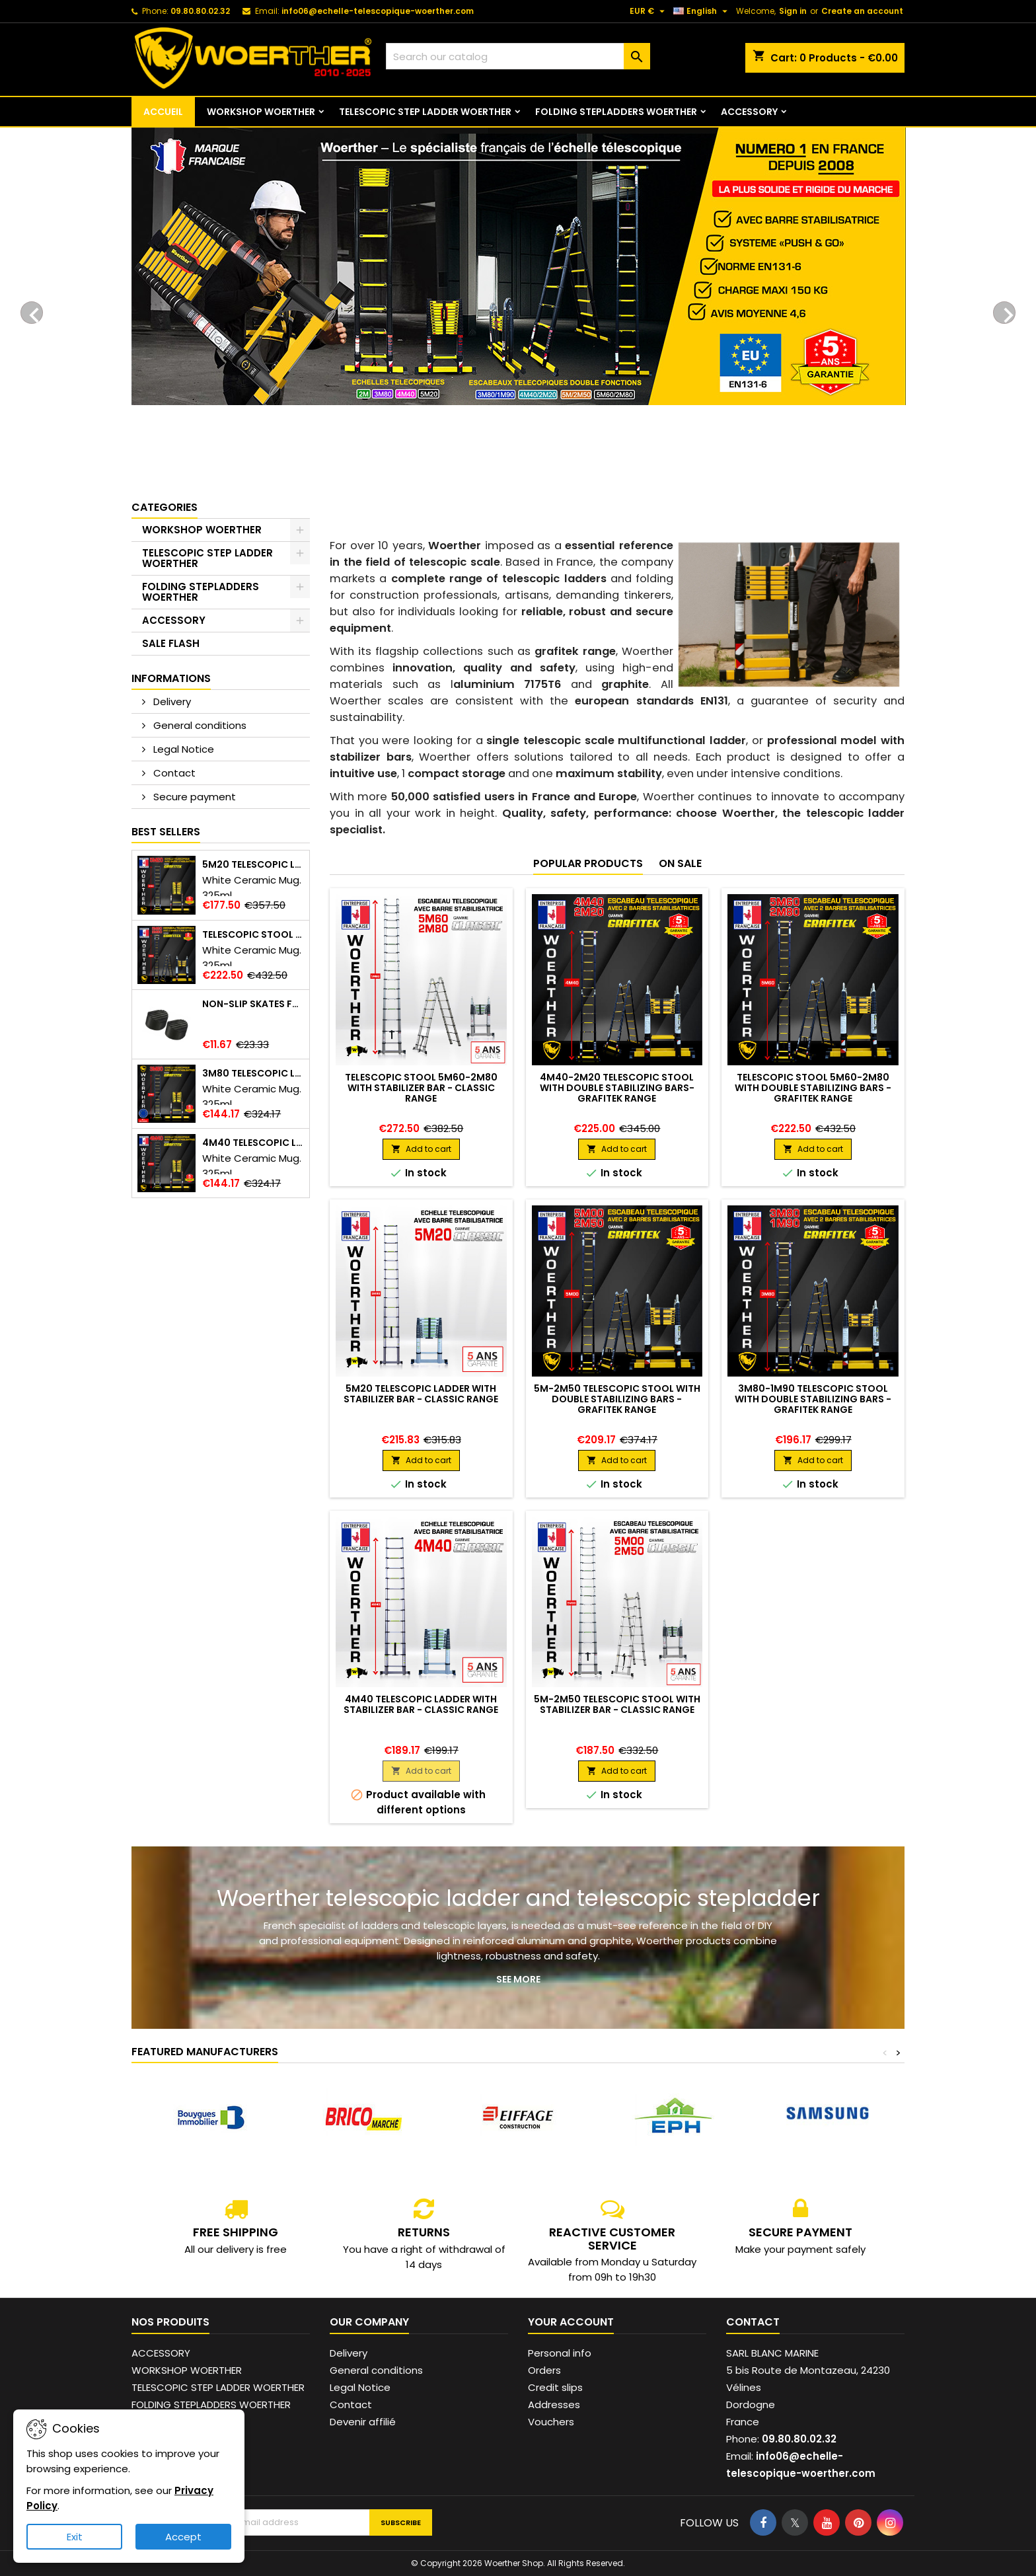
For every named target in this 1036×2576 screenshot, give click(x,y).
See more (518, 1979)
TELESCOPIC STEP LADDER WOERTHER (425, 111)
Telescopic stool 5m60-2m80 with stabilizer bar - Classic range (421, 1088)
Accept (183, 2537)
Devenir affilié (363, 2422)
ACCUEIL (163, 111)
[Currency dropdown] (649, 11)
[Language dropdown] (702, 11)
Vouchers (551, 2422)
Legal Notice (182, 749)
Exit (75, 2537)
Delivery (171, 701)
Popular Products (588, 863)
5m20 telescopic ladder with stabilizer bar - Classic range (421, 1394)
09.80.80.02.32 (200, 11)
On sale (680, 863)
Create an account (862, 11)
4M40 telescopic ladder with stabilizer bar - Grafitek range (253, 1143)
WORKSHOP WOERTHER (261, 111)
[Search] (518, 56)
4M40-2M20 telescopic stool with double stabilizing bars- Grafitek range (617, 1088)
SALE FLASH (171, 643)
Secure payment (193, 797)
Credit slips (555, 2387)
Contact (173, 773)
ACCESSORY (749, 111)
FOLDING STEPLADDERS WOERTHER (616, 111)
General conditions (198, 725)
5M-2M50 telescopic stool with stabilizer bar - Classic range (617, 1704)
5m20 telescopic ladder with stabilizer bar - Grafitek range (253, 865)
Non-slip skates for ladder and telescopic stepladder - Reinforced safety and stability (253, 1004)
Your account (571, 2322)
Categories (164, 507)
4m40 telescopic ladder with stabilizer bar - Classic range (421, 1704)
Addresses (554, 2404)
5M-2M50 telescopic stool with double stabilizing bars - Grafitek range (617, 1399)
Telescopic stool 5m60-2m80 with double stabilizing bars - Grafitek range (253, 935)
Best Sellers (165, 831)
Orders (544, 2370)
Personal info (559, 2353)
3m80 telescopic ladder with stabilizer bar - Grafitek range (253, 1074)
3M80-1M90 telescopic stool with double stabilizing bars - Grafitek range (813, 1399)
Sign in (793, 11)
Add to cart (421, 1149)
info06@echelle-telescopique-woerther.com (377, 11)
